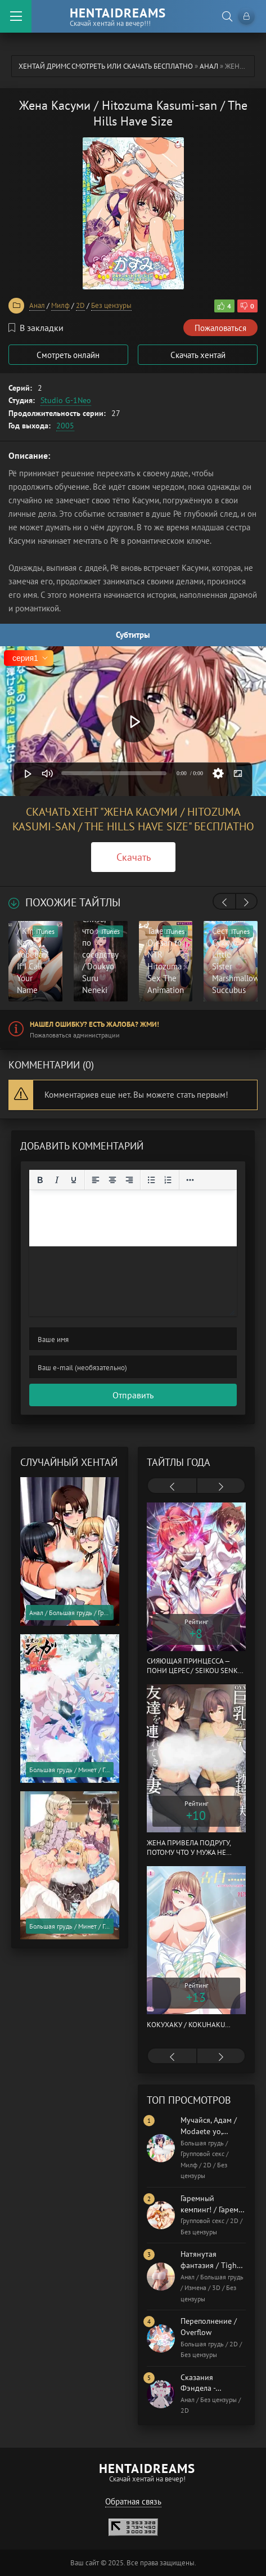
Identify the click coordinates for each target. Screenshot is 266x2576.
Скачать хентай (198, 355)
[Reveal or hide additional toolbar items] (190, 1179)
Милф (60, 305)
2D (80, 305)
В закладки (36, 327)
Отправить (133, 1395)
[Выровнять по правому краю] (129, 1179)
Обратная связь (133, 2501)
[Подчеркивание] (73, 1179)
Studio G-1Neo (65, 400)
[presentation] (224, 902)
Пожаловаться (220, 328)
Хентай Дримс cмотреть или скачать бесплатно (106, 66)
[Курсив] (56, 1179)
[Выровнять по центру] (112, 1179)
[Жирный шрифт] (39, 1179)
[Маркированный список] (151, 1179)
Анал (209, 66)
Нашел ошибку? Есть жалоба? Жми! (94, 1024)
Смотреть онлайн (68, 355)
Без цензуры (111, 305)
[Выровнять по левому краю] (95, 1179)
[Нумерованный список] (168, 1179)
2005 (65, 426)
